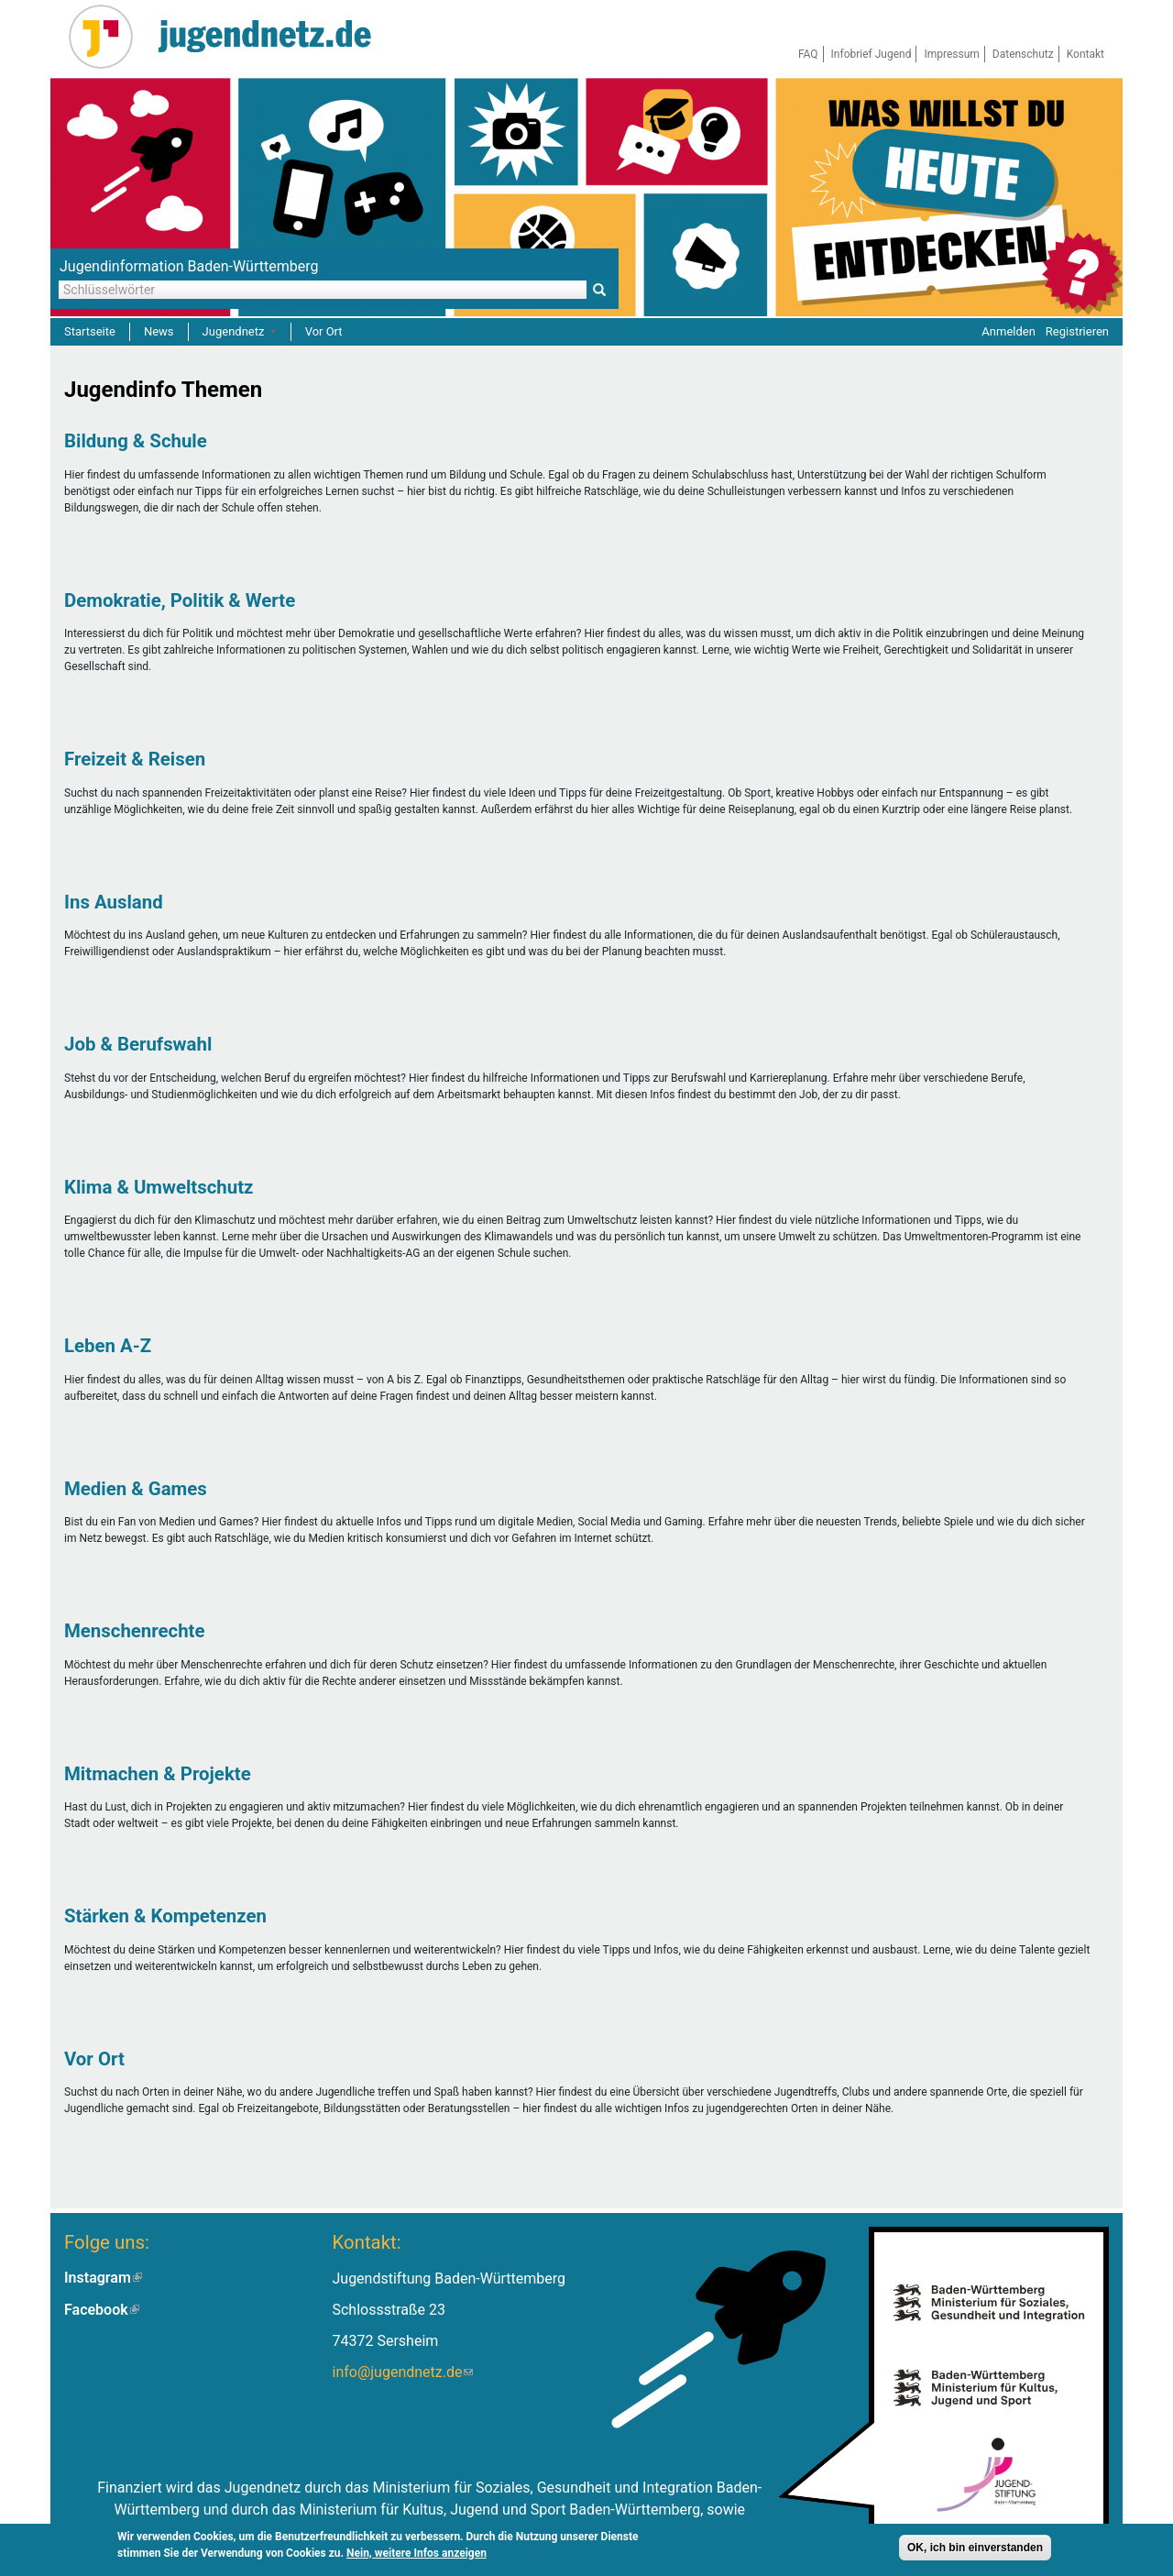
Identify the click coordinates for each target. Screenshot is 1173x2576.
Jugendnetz (240, 331)
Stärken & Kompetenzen (165, 1916)
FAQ (808, 54)
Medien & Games (135, 1489)
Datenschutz (1023, 54)
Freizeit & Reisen (134, 759)
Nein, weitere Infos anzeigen (416, 2555)
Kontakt (1085, 54)
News (159, 331)
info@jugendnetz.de (402, 2372)
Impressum (951, 54)
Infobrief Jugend (871, 54)
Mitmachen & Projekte (157, 1774)
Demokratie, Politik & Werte (179, 600)
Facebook (101, 2309)
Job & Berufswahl (138, 1044)
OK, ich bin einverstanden (975, 2550)
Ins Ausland (113, 902)
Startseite (89, 331)
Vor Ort (324, 331)
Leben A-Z (107, 1346)
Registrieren (1077, 331)
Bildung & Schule (135, 441)
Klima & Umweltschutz (158, 1187)
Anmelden (1008, 331)
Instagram (103, 2277)
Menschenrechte (134, 1631)
